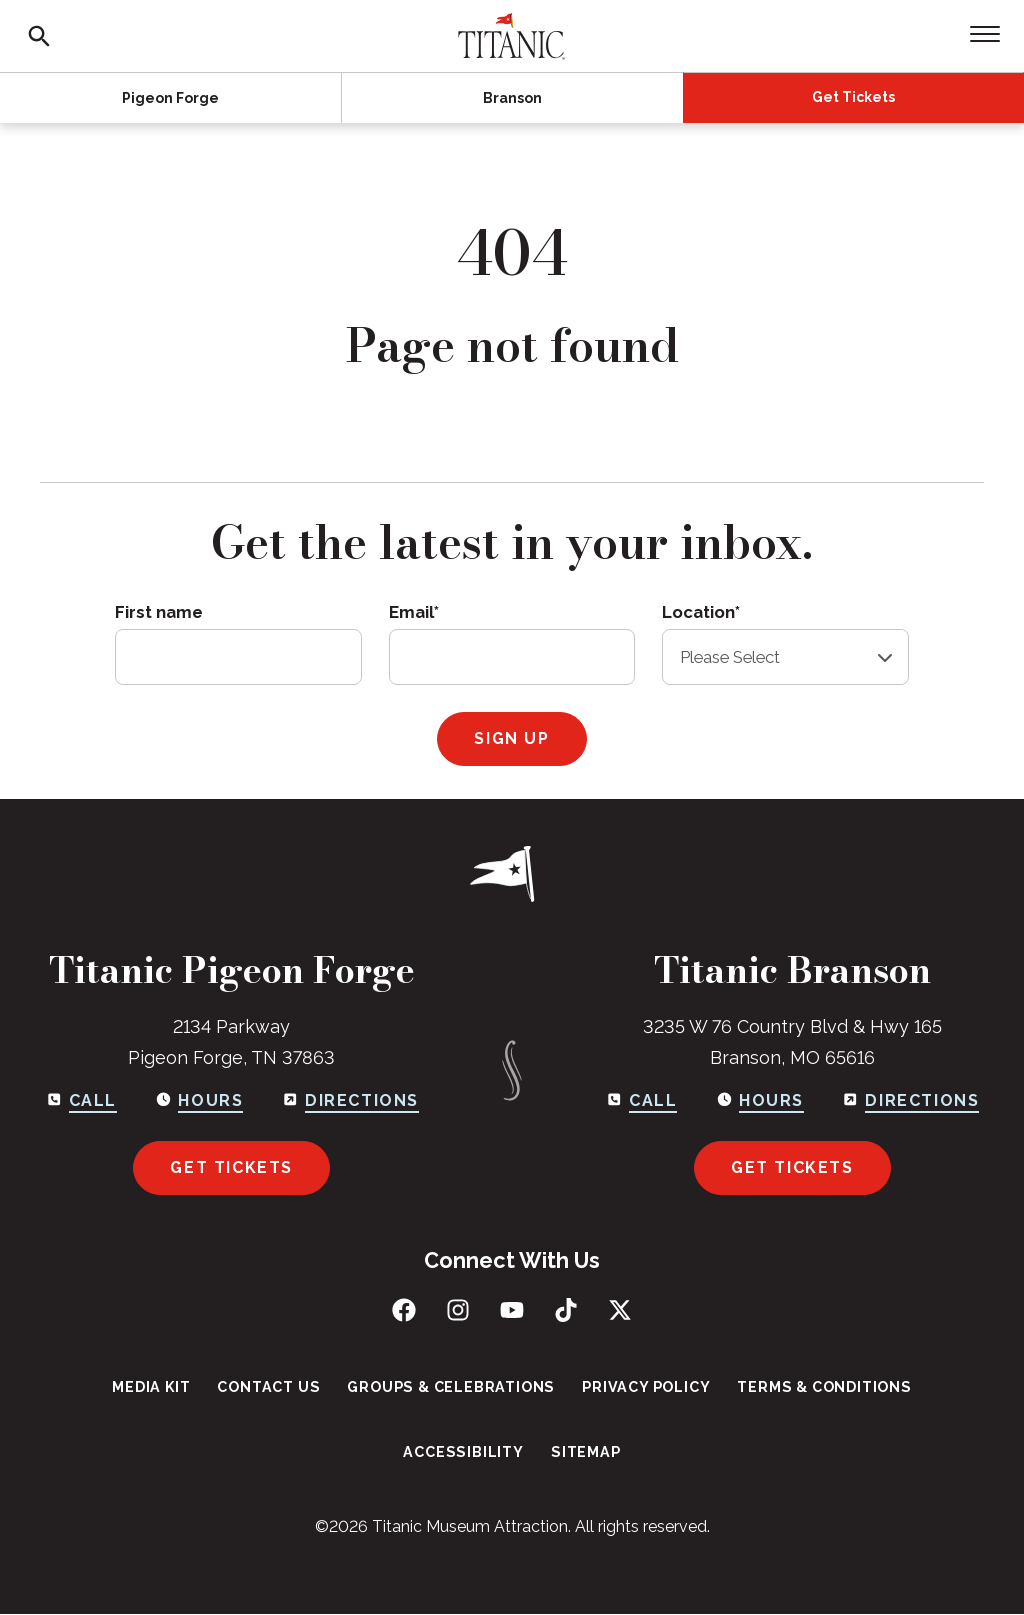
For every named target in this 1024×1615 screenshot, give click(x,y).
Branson (512, 98)
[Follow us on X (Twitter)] (620, 1310)
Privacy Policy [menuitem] (643, 1387)
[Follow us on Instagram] (458, 1310)
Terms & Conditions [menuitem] (817, 1387)
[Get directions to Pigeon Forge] (350, 1101)
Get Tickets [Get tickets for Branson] (792, 1167)
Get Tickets (853, 97)
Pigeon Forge (170, 98)
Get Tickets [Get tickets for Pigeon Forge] (231, 1167)
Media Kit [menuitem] (158, 1387)
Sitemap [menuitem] (584, 1453)
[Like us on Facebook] (404, 1310)
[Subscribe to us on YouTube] (512, 1310)
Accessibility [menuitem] (464, 1453)
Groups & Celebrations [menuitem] (452, 1387)
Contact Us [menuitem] (273, 1387)
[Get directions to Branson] (911, 1101)
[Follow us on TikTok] (566, 1310)
